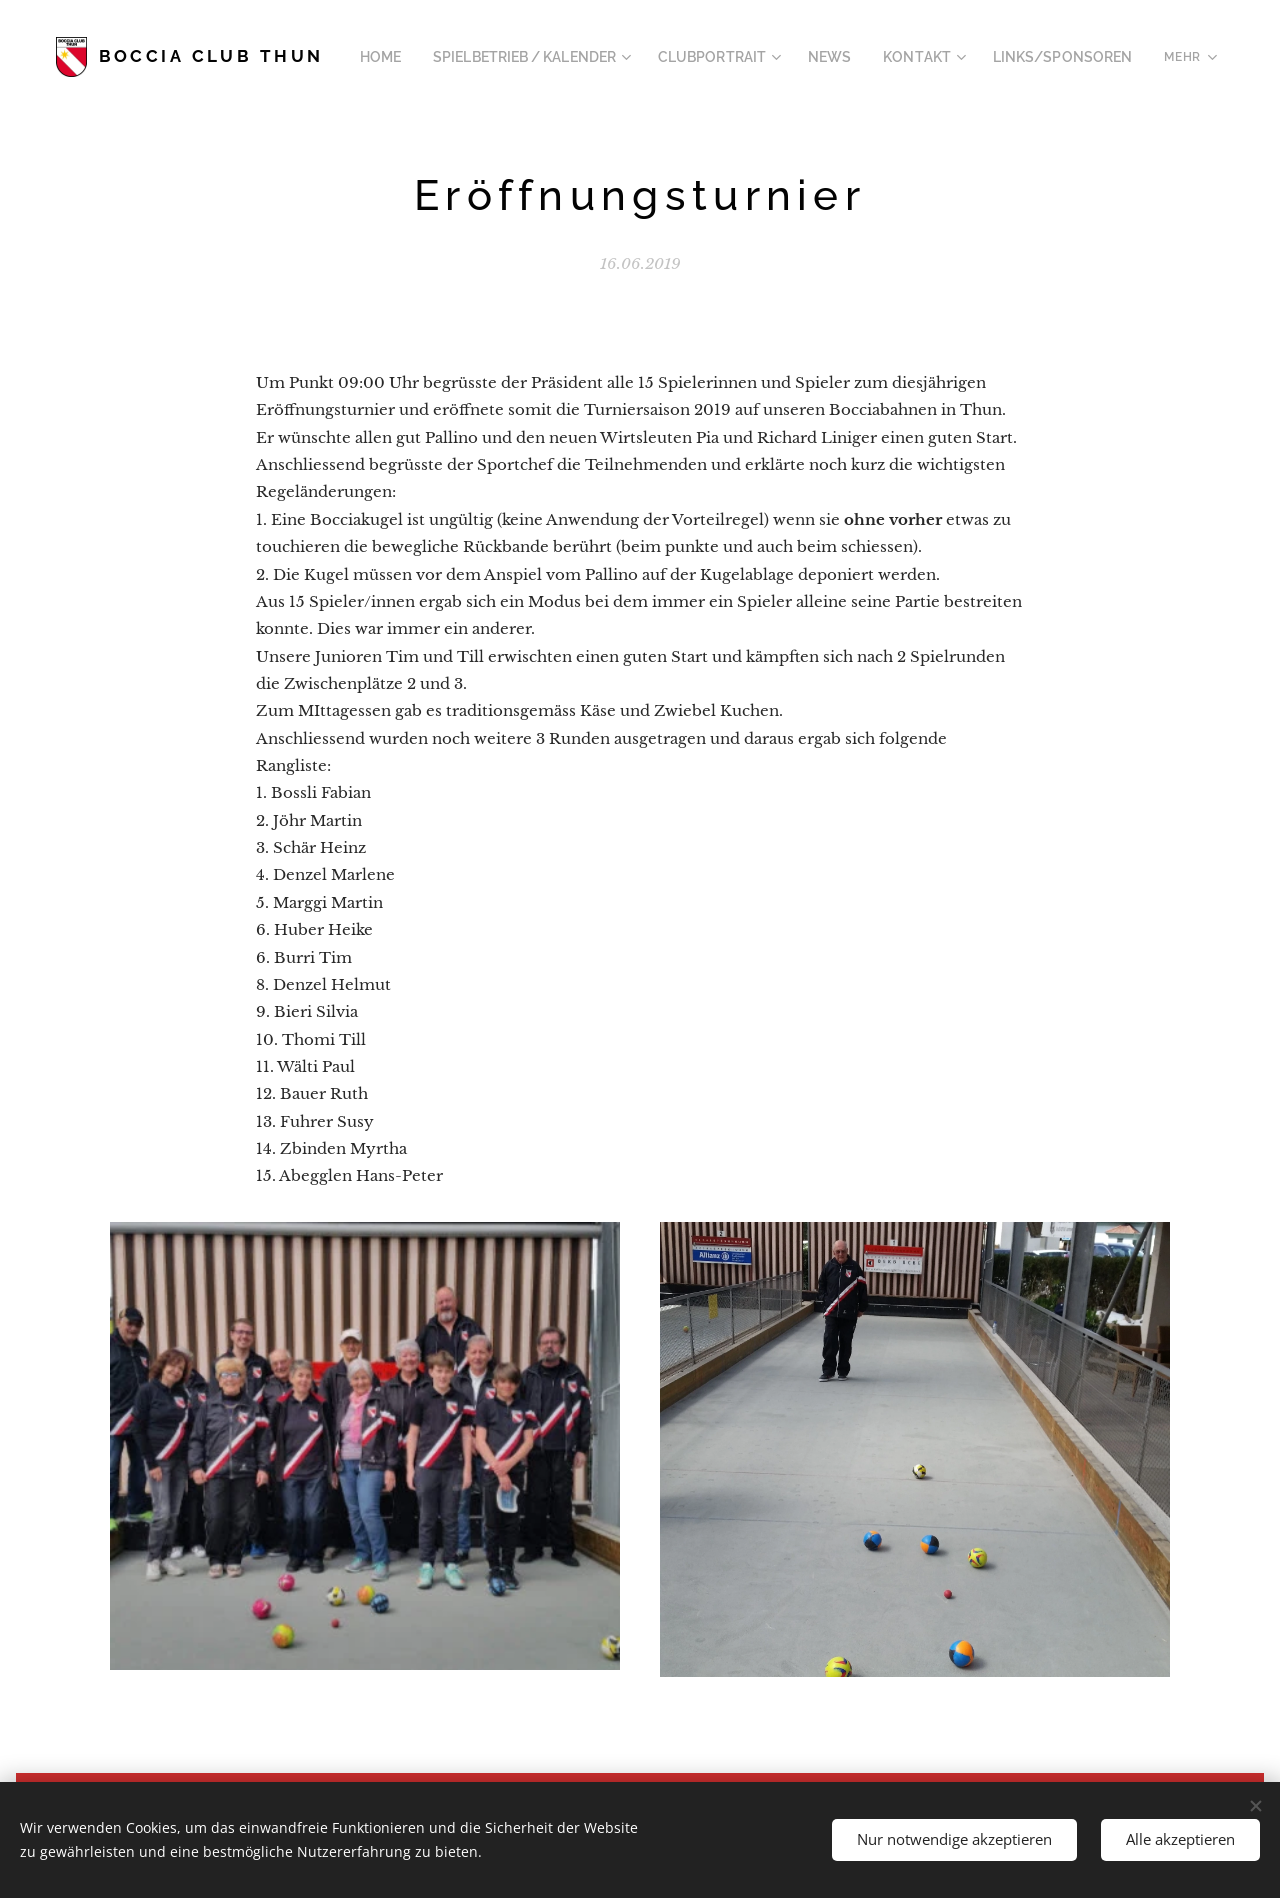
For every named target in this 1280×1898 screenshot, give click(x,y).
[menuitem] (433, 57)
